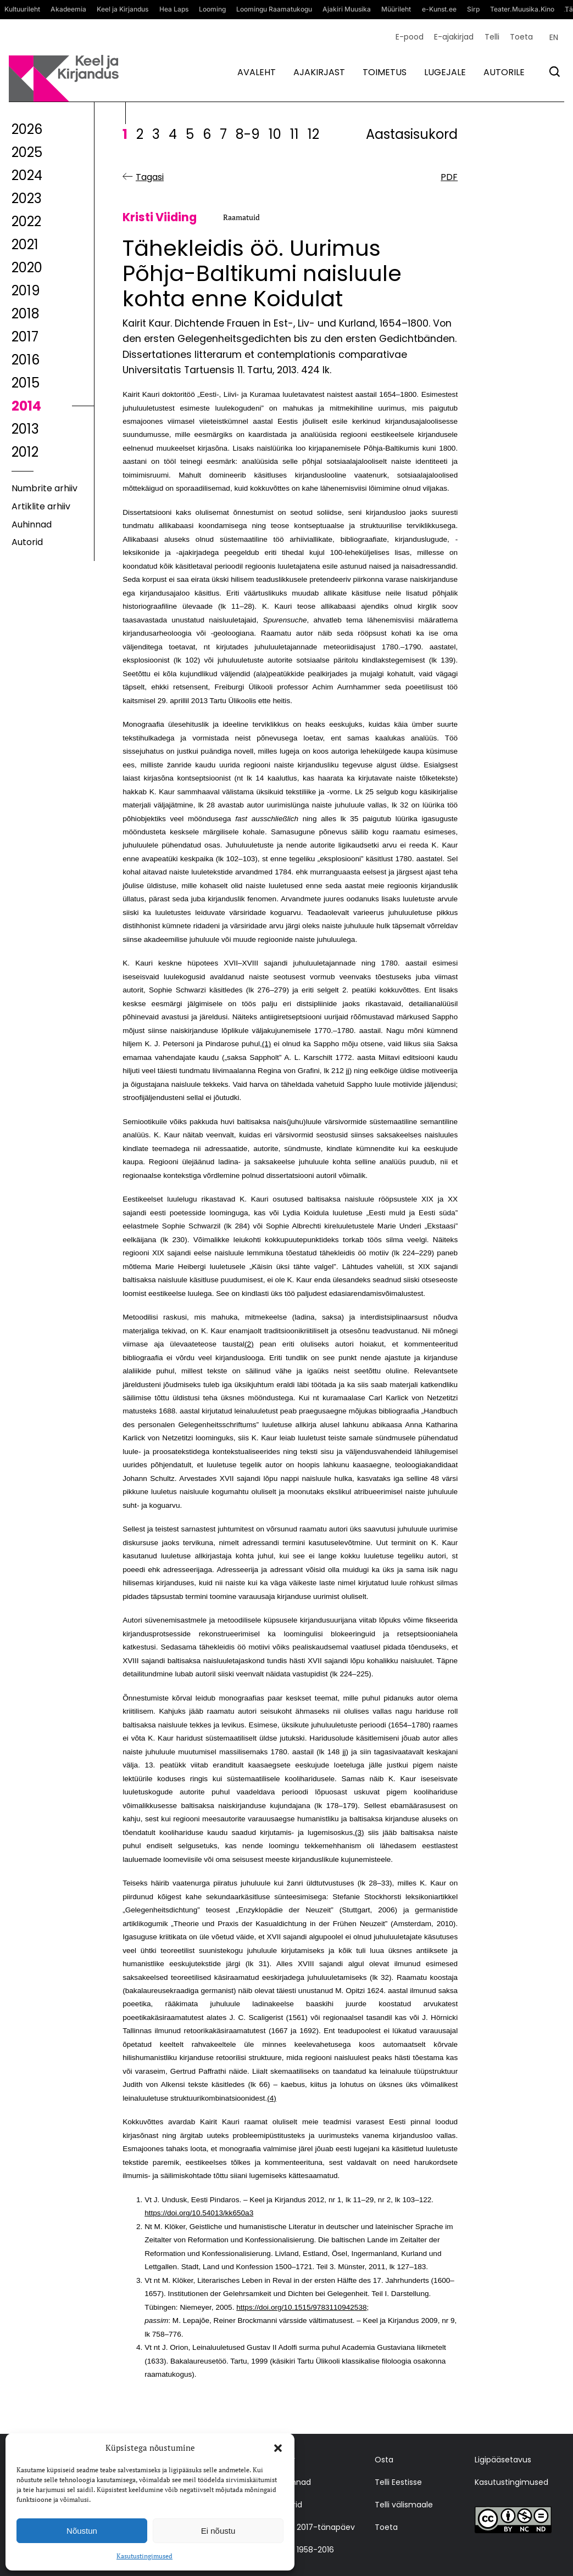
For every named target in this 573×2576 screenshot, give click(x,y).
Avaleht (256, 72)
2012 (25, 452)
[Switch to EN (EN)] (554, 37)
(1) (266, 1044)
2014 (26, 406)
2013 (25, 429)
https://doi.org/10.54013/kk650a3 (198, 2213)
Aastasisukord (412, 134)
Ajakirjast (319, 72)
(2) (249, 1344)
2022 (26, 221)
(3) (359, 1832)
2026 (27, 129)
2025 (27, 152)
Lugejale (445, 72)
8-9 (248, 134)
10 (275, 134)
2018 (26, 314)
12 (313, 134)
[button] (277, 2448)
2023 (27, 198)
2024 (27, 175)
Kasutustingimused (144, 2556)
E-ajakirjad (454, 36)
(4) (271, 2098)
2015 (26, 383)
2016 (26, 360)
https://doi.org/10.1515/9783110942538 (301, 2307)
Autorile (504, 72)
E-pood (410, 36)
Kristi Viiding (160, 218)
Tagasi (150, 177)
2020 (27, 268)
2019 (26, 291)
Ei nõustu (218, 2530)
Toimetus (385, 72)
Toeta (521, 36)
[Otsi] (554, 71)
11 (294, 134)
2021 (25, 244)
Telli (492, 36)
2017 (25, 337)
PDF (449, 177)
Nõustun (81, 2530)
